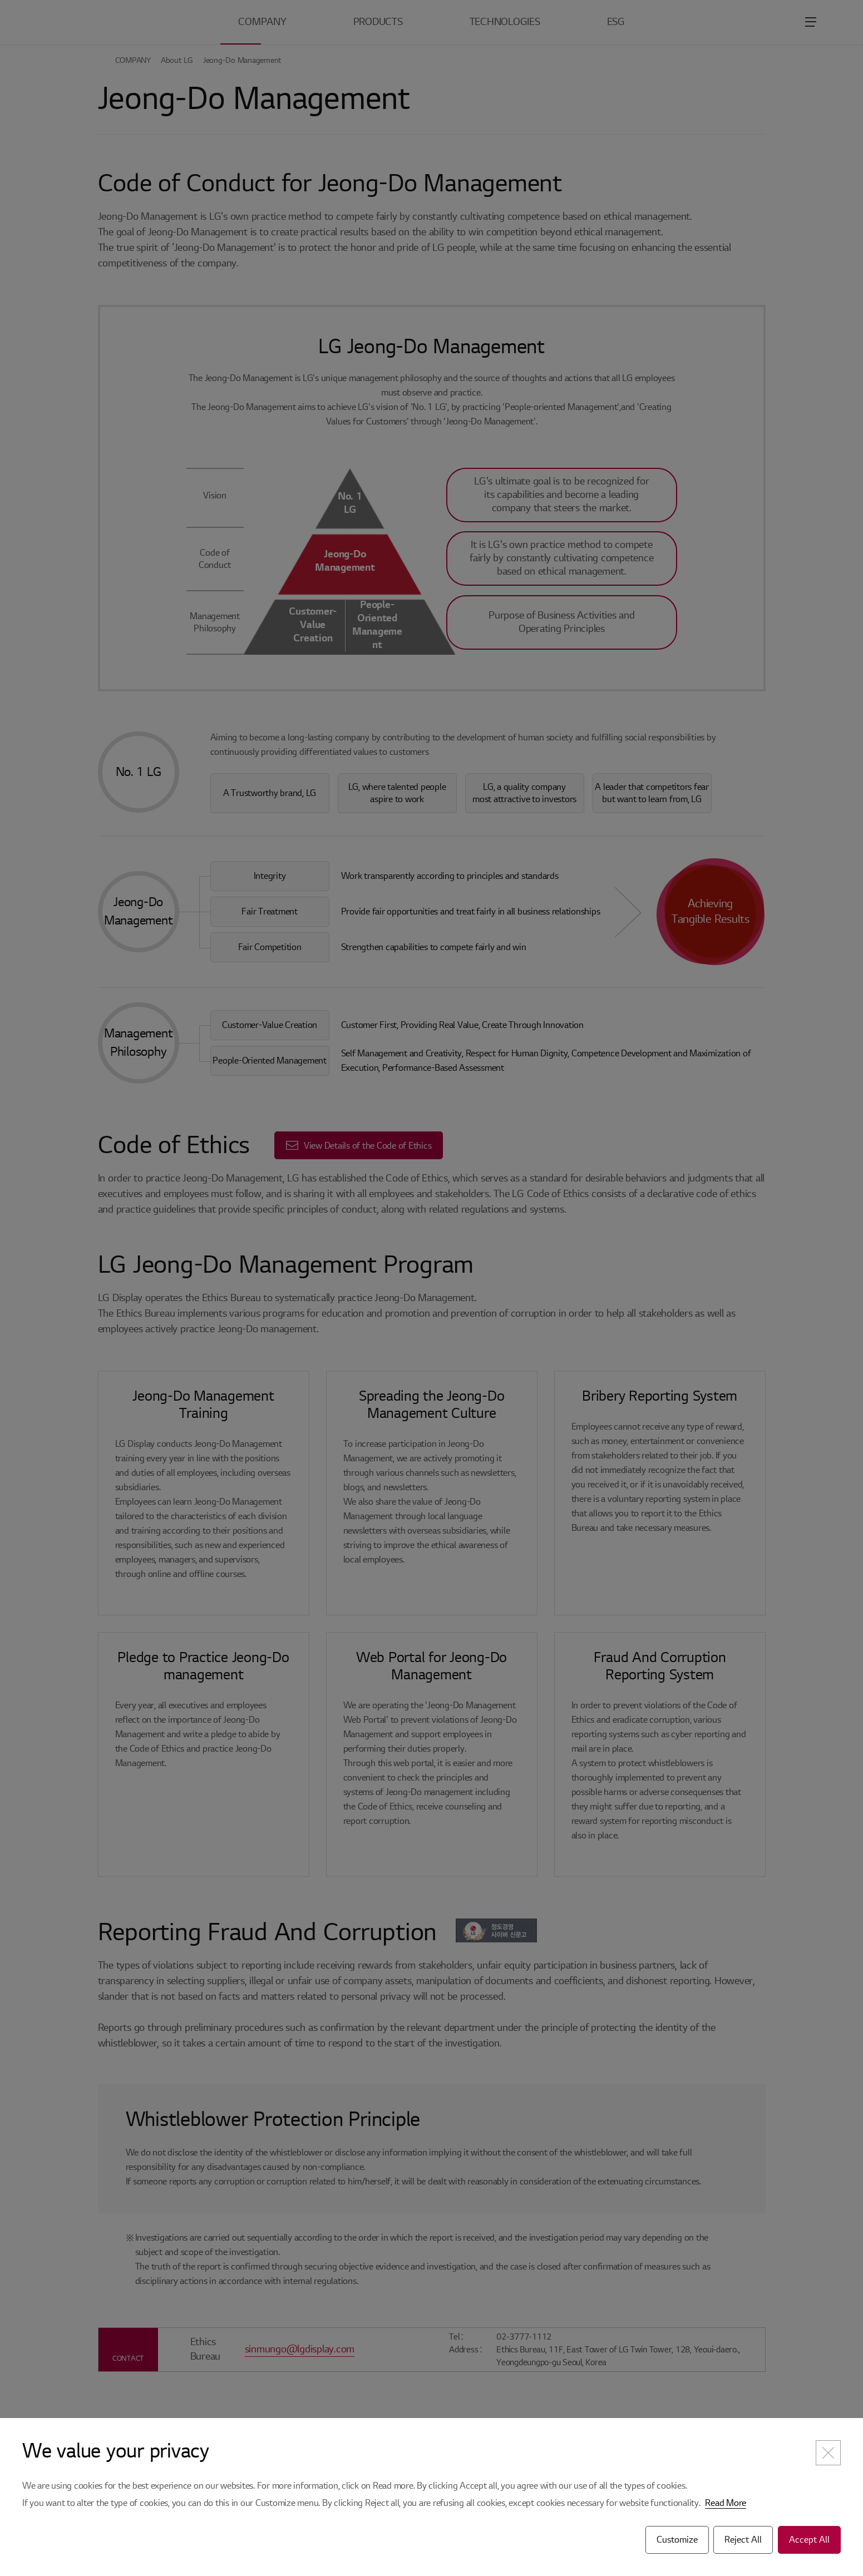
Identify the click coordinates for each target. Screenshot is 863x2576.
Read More (725, 2503)
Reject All (743, 2540)
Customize (677, 2540)
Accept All (809, 2540)
